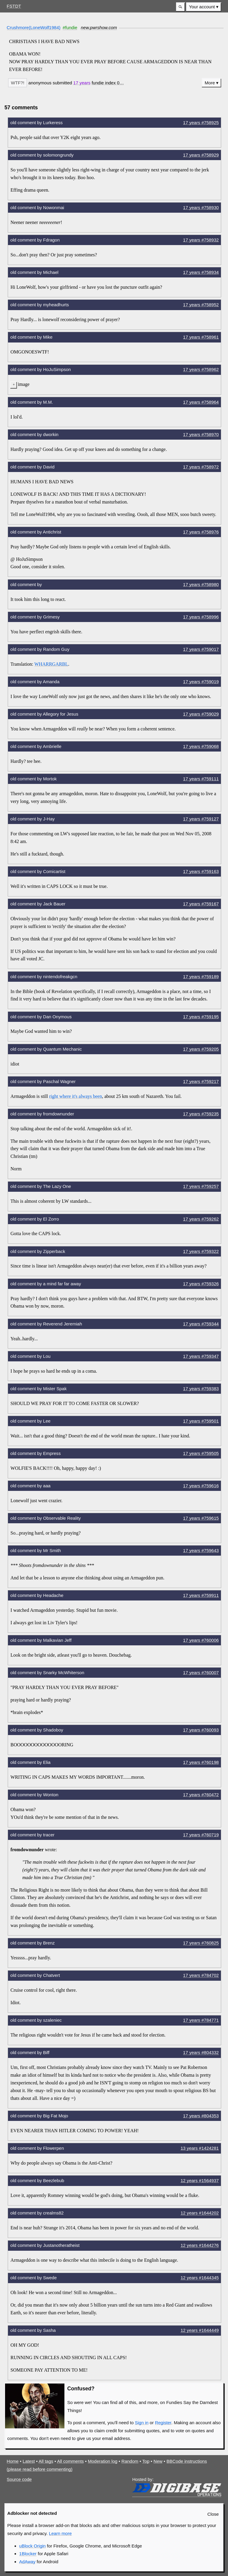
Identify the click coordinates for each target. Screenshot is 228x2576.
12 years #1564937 (199, 2180)
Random (129, 2461)
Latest (29, 2461)
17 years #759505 (201, 1453)
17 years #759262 (201, 1218)
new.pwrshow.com (99, 27)
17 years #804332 (201, 2052)
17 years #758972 (201, 466)
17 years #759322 (201, 1251)
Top (145, 2461)
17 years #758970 (201, 434)
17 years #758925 (201, 122)
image (23, 384)
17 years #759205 (201, 1049)
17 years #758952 (201, 304)
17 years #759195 (201, 1016)
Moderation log (102, 2461)
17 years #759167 (201, 903)
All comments (70, 2461)
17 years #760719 (201, 1834)
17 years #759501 (201, 1420)
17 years (82, 82)
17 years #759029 (201, 713)
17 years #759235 (201, 1113)
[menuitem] (203, 7)
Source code (19, 2479)
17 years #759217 (201, 1081)
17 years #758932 (201, 239)
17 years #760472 (201, 1794)
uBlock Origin (32, 2545)
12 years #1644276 (199, 2245)
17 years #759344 (201, 1323)
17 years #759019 (201, 681)
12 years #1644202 (199, 2212)
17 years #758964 (201, 402)
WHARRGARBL (51, 664)
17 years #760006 (201, 1640)
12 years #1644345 (199, 2277)
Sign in (141, 2422)
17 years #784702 (201, 1975)
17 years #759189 (201, 976)
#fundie (70, 27)
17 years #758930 (201, 207)
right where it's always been (75, 1096)
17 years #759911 (201, 1595)
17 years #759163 (201, 871)
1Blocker (28, 2553)
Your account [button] (202, 6)
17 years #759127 (201, 818)
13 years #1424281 (199, 2148)
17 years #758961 (201, 337)
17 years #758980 (201, 584)
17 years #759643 (201, 1550)
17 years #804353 (201, 2115)
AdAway (27, 2561)
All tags (46, 2461)
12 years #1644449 (199, 2330)
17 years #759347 (201, 1356)
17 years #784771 (201, 2020)
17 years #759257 (201, 1186)
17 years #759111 (201, 778)
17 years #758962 (201, 369)
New (157, 2461)
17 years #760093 (201, 1729)
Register (163, 2422)
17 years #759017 (201, 649)
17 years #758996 (201, 616)
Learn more (60, 2533)
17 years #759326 (201, 1283)
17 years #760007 (201, 1672)
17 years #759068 (201, 746)
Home (13, 2461)
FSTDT (14, 6)
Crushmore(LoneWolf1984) (34, 27)
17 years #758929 (201, 154)
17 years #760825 (201, 1942)
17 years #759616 (201, 1485)
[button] (180, 7)
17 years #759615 (201, 1518)
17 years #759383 (201, 1388)
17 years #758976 (201, 531)
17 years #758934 (201, 272)
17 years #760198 (201, 1762)
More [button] (210, 82)
